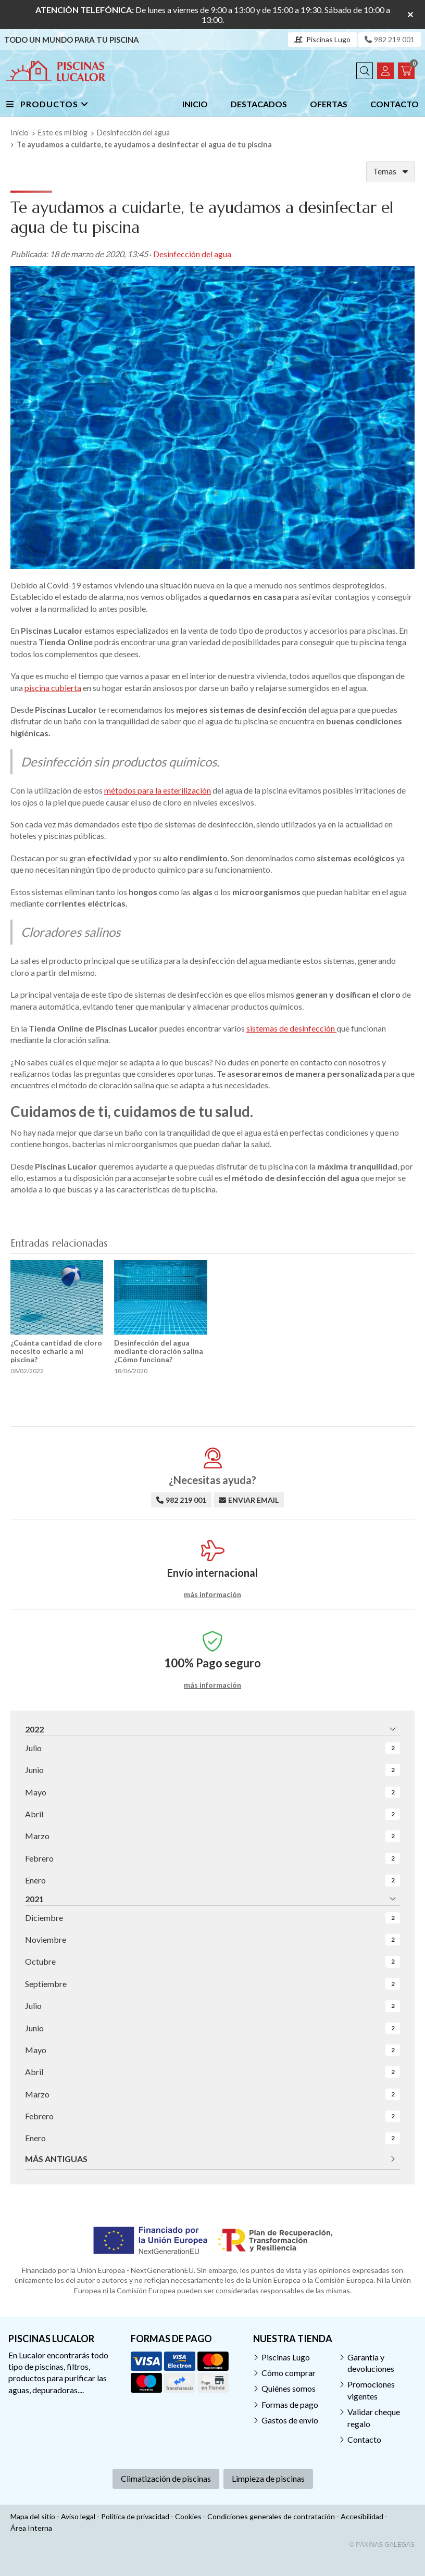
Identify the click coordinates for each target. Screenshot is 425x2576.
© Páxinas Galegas (382, 2544)
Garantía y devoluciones (370, 2362)
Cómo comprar (288, 2373)
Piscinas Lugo (285, 2357)
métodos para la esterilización (157, 790)
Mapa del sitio (32, 2516)
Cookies (188, 2516)
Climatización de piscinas (166, 2478)
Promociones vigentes (371, 2390)
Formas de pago (289, 2404)
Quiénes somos (288, 2388)
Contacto (364, 2439)
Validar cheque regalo (373, 2417)
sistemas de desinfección (291, 1028)
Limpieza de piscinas (268, 2478)
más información (212, 1594)
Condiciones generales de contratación (271, 2516)
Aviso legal (78, 2516)
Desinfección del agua (192, 254)
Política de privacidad (135, 2516)
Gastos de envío (289, 2420)
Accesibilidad (362, 2516)
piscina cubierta (52, 688)
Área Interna (31, 2527)
